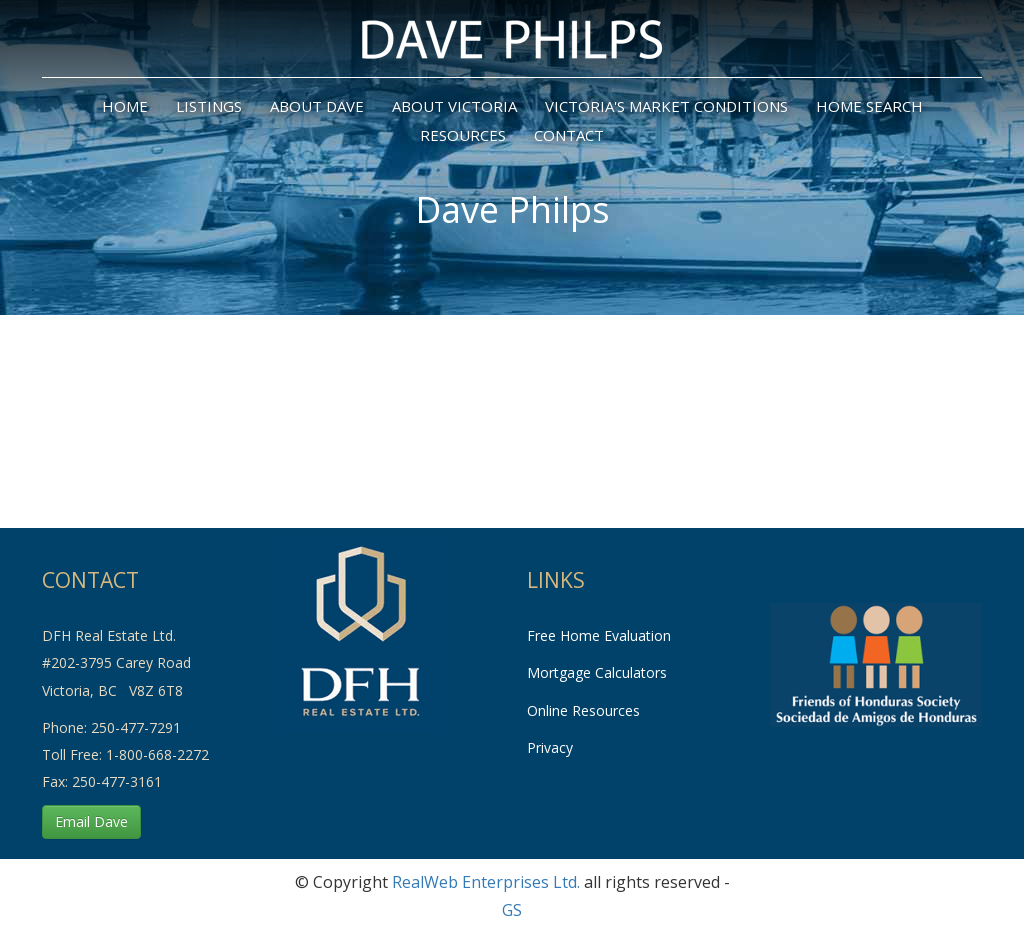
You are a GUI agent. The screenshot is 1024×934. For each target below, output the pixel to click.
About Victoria (454, 106)
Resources (463, 135)
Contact (569, 135)
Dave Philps (512, 209)
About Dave (317, 106)
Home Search (869, 106)
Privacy (550, 747)
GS (512, 910)
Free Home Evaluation (599, 635)
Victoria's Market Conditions (666, 106)
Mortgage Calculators (597, 672)
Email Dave (91, 821)
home (125, 106)
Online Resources (583, 710)
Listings (209, 106)
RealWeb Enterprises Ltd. (486, 882)
